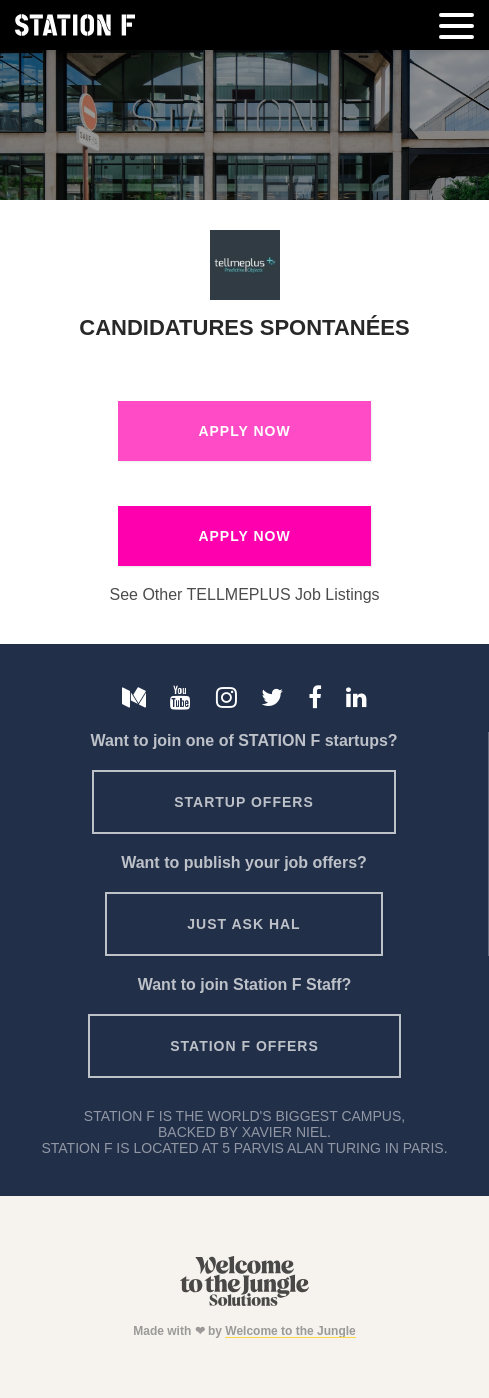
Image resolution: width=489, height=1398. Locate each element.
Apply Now (244, 431)
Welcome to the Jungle (290, 1331)
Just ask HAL (243, 924)
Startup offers (244, 802)
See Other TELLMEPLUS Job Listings (244, 594)
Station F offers (244, 1046)
